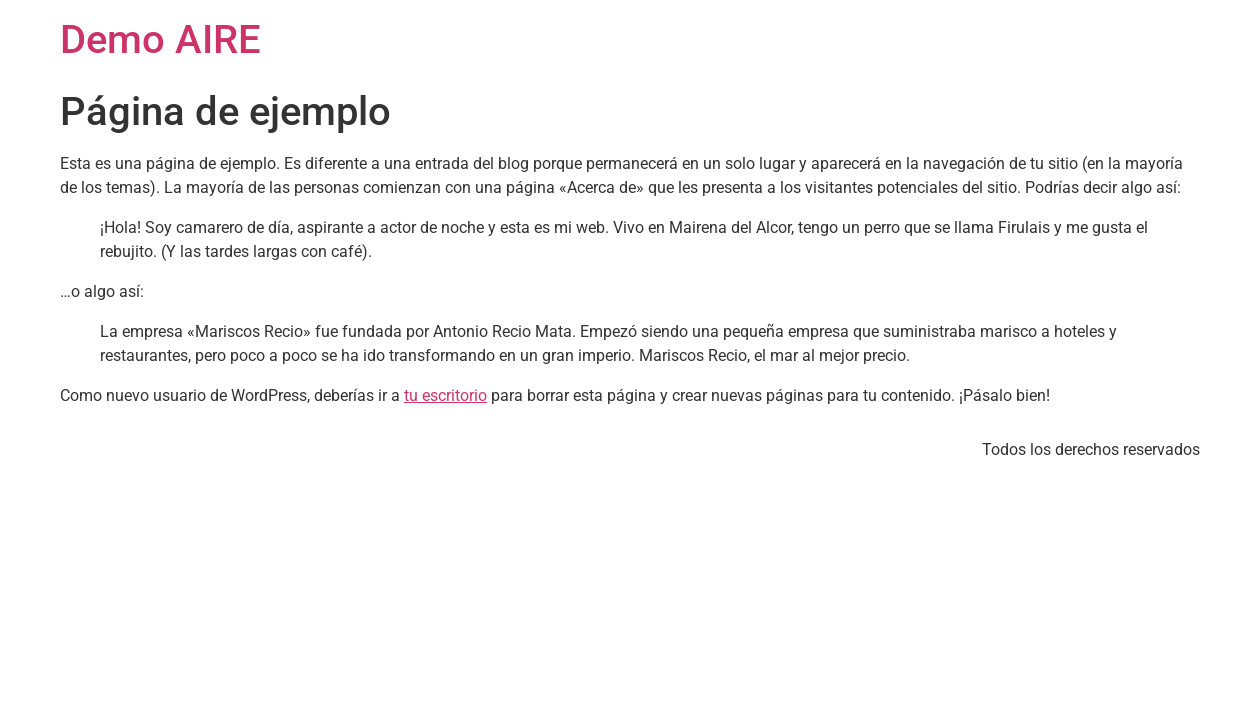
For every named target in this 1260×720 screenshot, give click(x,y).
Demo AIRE (160, 39)
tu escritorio (445, 395)
